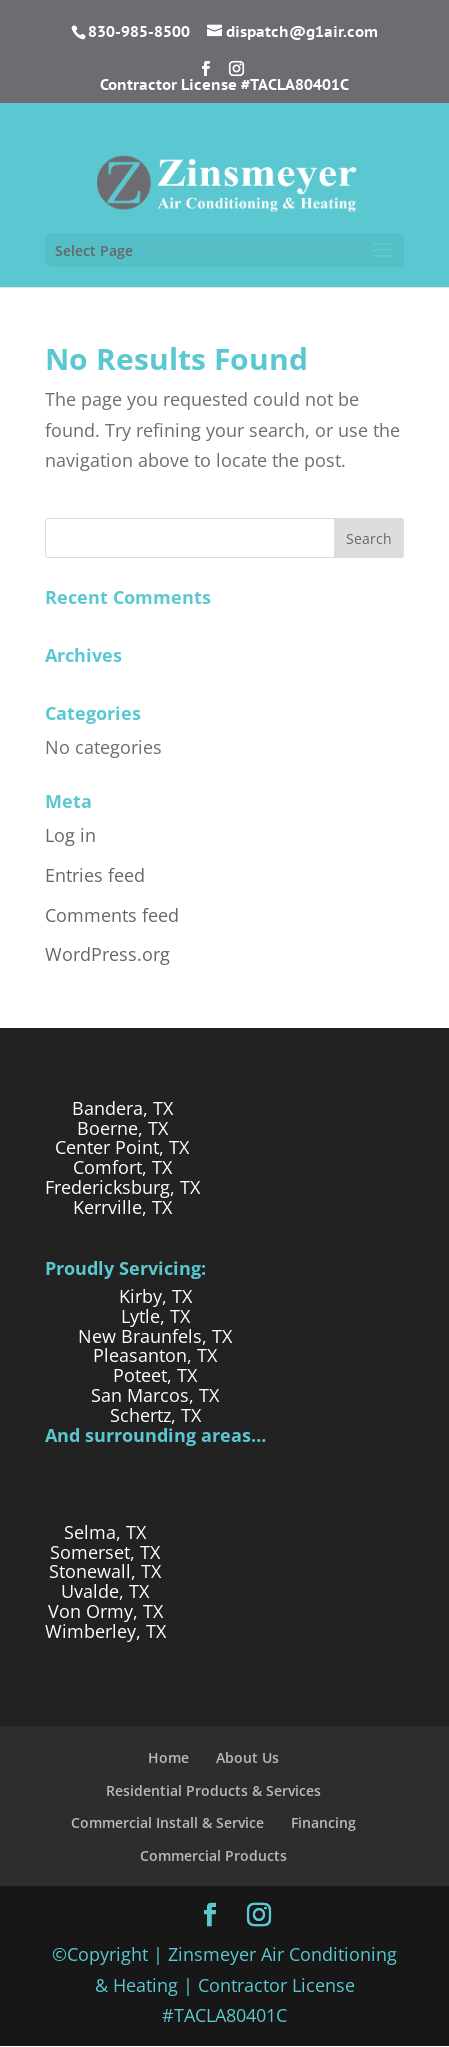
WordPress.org (107, 954)
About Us (247, 1757)
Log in (70, 835)
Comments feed (112, 915)
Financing (323, 1822)
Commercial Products (213, 1855)
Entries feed (95, 875)
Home (168, 1757)
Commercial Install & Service (167, 1822)
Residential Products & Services (213, 1790)
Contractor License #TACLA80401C (224, 85)
